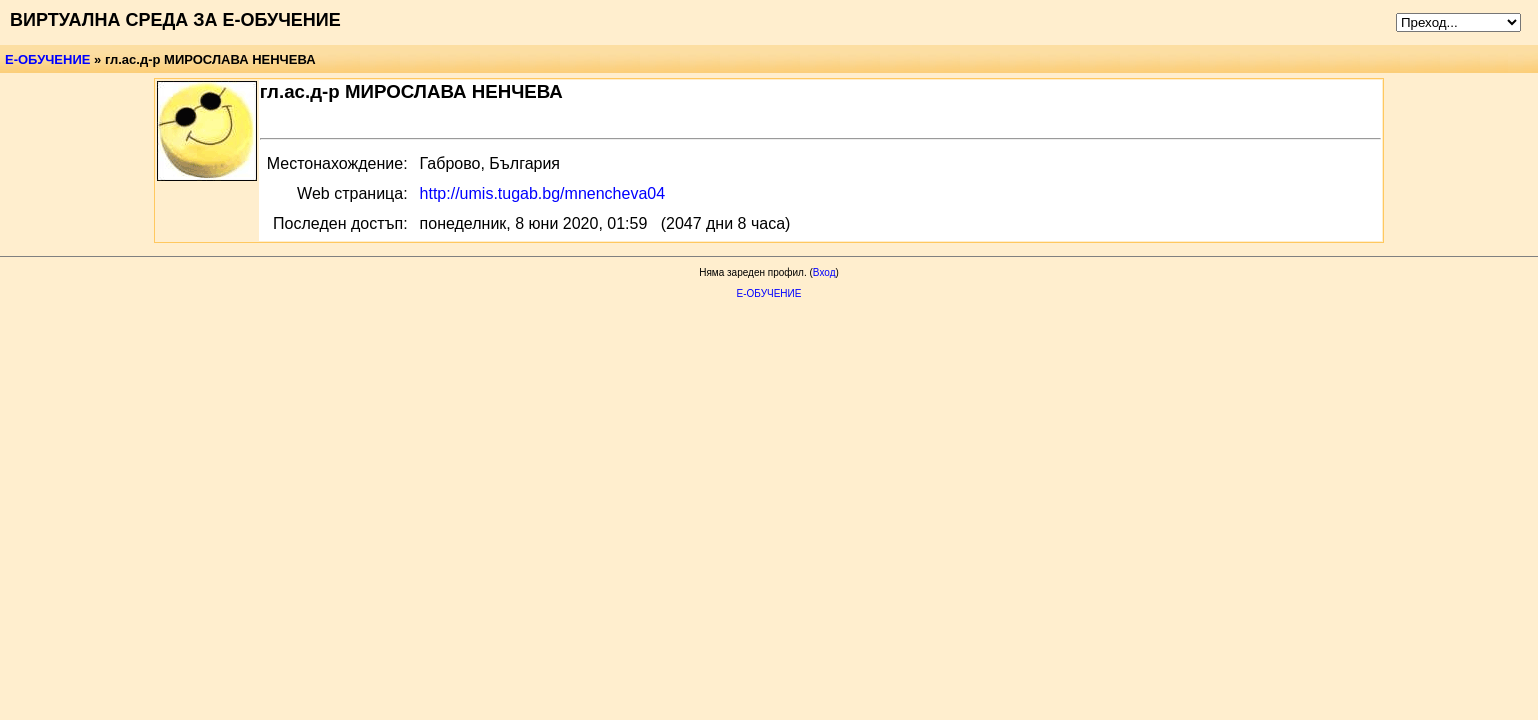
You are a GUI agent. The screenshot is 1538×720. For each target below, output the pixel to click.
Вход (824, 272)
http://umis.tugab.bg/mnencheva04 (543, 193)
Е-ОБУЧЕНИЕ (47, 59)
